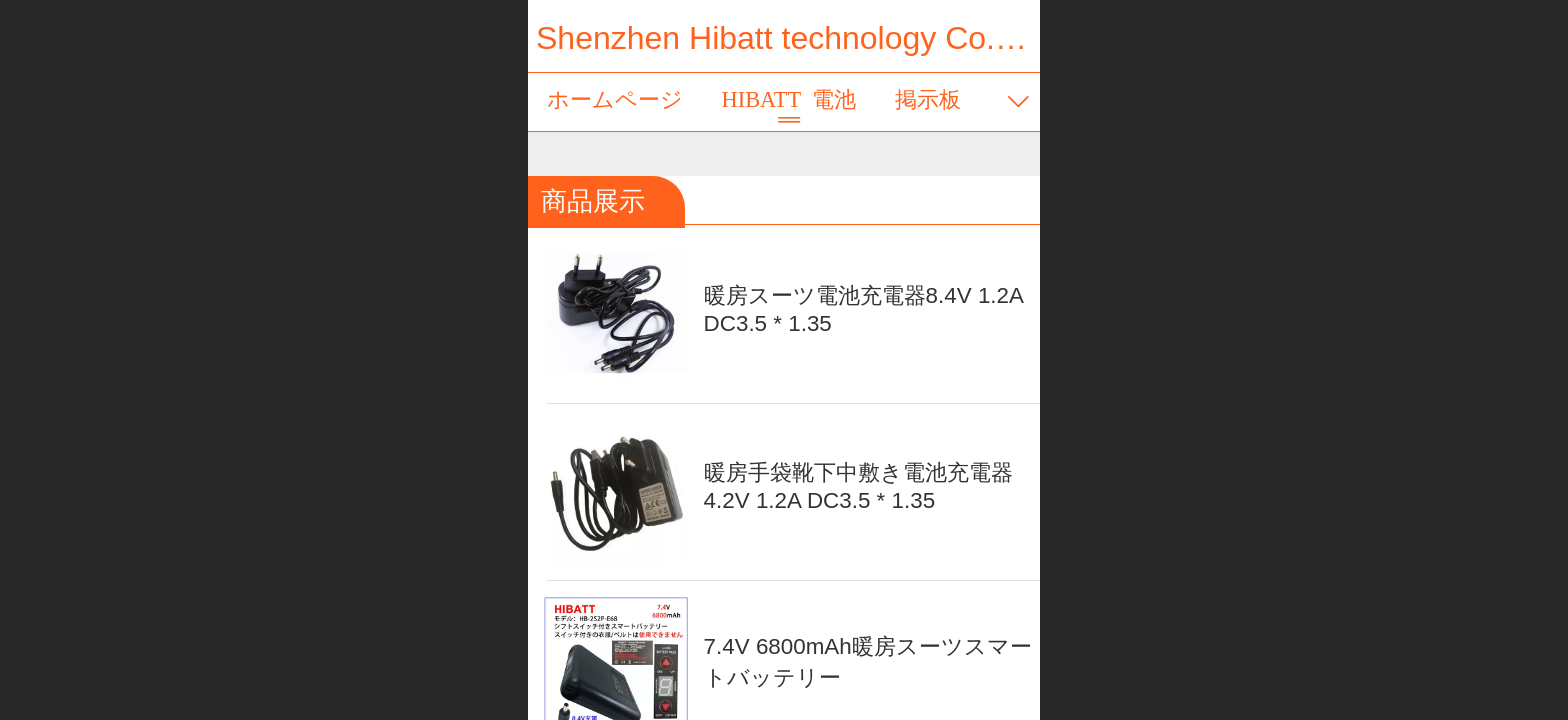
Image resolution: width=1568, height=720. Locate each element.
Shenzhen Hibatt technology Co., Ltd (796, 38)
